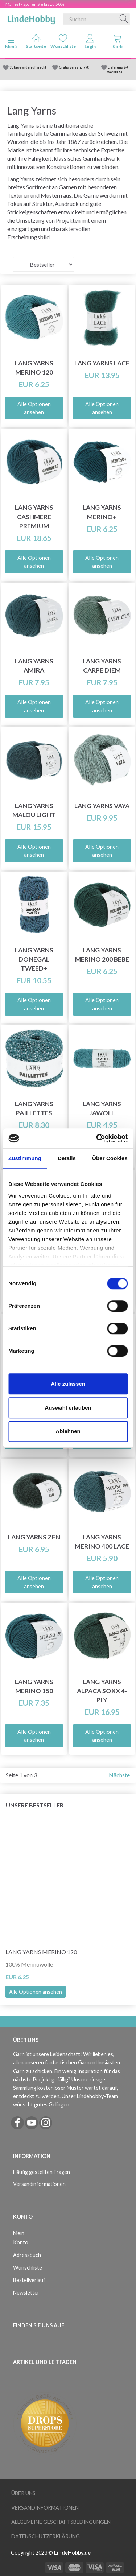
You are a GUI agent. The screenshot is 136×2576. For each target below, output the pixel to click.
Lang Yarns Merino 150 (34, 1686)
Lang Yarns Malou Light (33, 810)
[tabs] (117, 43)
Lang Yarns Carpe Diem (102, 665)
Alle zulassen (68, 1384)
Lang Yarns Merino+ (102, 512)
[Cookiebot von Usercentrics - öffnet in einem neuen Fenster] (97, 1138)
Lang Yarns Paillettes (34, 1108)
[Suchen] (124, 19)
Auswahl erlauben (68, 1408)
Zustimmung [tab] (24, 1158)
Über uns (23, 2493)
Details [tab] (67, 1158)
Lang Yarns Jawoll (102, 1108)
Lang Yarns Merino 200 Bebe (102, 954)
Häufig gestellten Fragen (41, 2172)
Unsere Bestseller (34, 1805)
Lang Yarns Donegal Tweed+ (34, 959)
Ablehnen (67, 1431)
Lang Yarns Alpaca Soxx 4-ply (102, 1691)
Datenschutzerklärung (45, 2536)
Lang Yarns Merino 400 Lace (102, 1541)
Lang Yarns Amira (34, 665)
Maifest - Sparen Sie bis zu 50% (34, 4)
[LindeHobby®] (31, 18)
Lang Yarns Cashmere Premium (34, 516)
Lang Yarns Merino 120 (34, 367)
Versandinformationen (39, 2184)
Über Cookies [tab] (110, 1158)
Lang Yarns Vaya (101, 806)
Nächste (119, 1774)
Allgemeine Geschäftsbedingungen (61, 2522)
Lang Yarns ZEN (34, 1537)
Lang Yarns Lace (101, 363)
